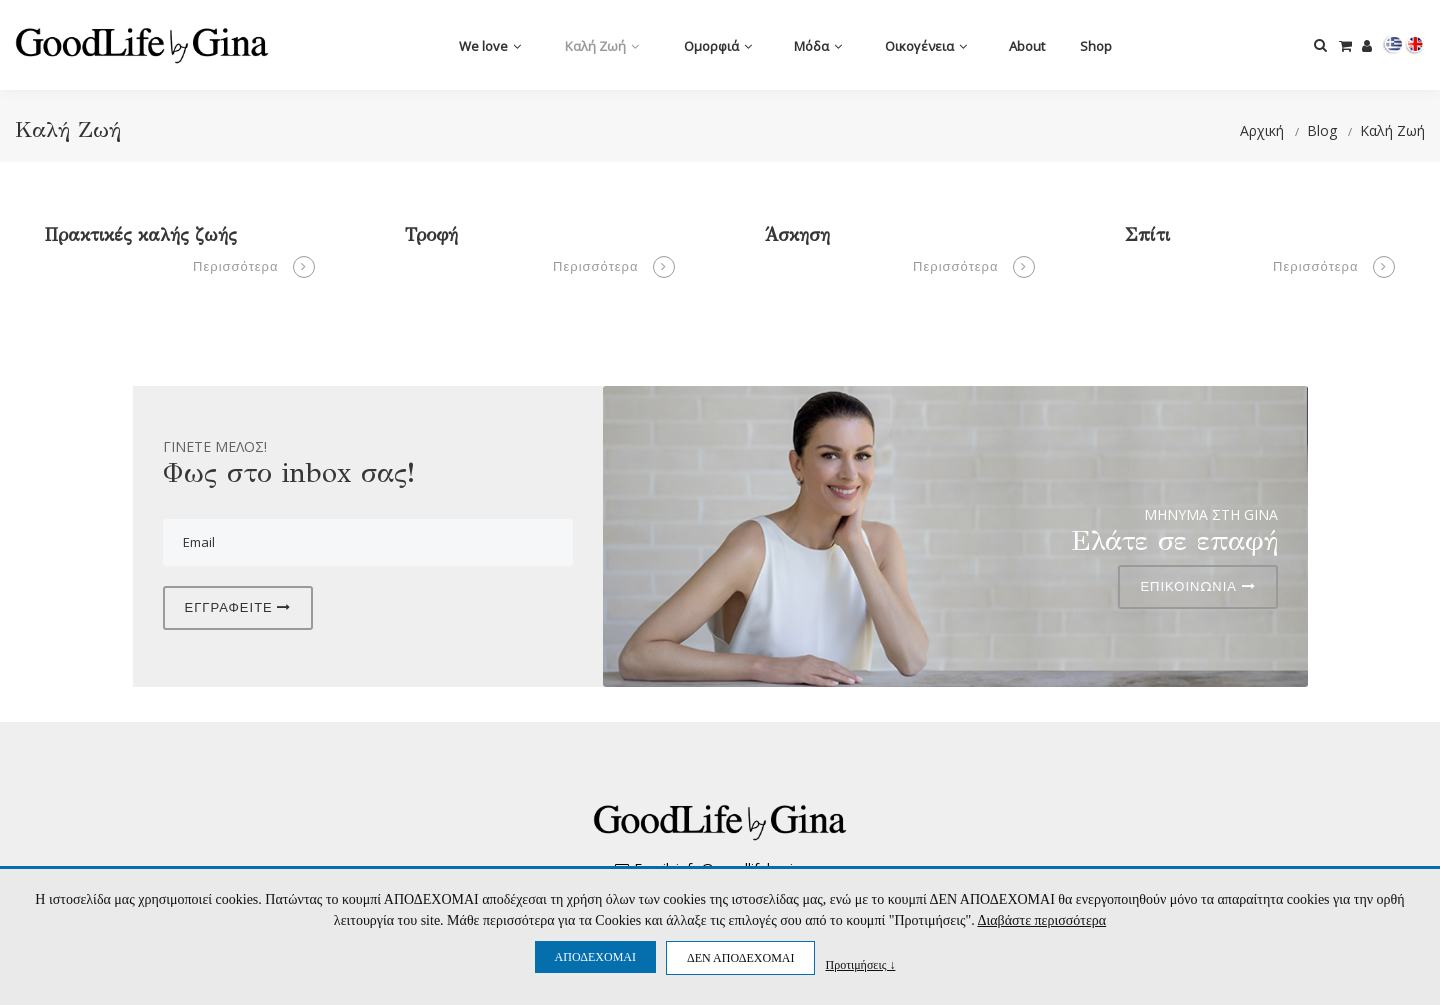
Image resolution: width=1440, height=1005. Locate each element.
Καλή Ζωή (602, 46)
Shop (1096, 46)
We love (490, 46)
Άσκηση (797, 235)
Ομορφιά (718, 46)
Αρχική (1262, 130)
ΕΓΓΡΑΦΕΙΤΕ (238, 607)
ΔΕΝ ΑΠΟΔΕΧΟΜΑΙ (740, 958)
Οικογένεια (926, 46)
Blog (1322, 130)
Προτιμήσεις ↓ (860, 964)
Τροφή (431, 235)
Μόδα (818, 46)
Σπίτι (1147, 235)
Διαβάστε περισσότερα (1041, 920)
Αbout (1027, 46)
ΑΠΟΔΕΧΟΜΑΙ (595, 957)
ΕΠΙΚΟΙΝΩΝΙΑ (1197, 586)
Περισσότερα (254, 267)
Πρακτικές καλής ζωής (141, 235)
